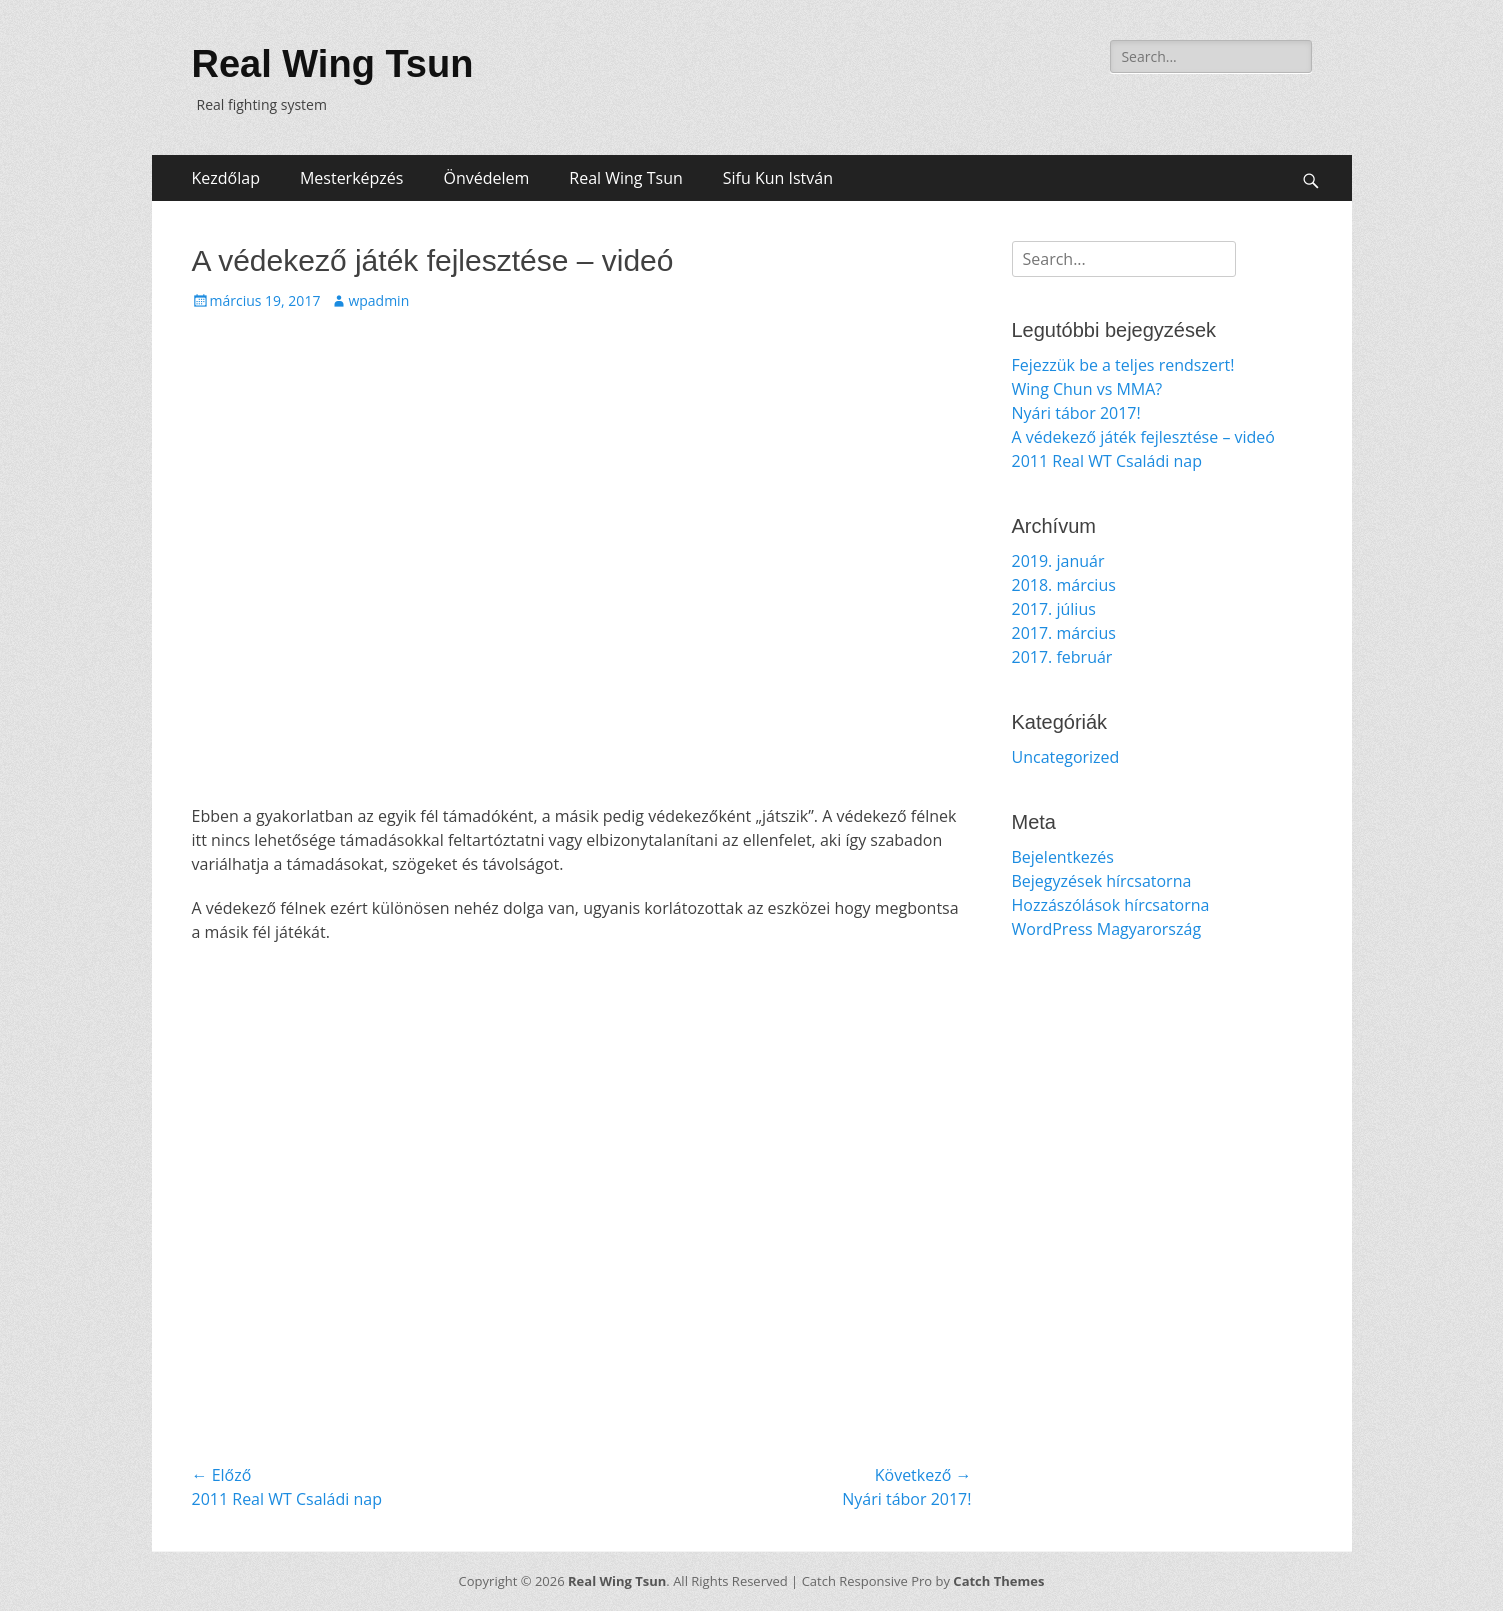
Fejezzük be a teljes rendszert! (1123, 365)
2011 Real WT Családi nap (1107, 461)
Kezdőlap (226, 178)
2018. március (1064, 585)
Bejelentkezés (1063, 857)
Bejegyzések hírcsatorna (1102, 881)
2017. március (1064, 633)
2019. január (1058, 561)
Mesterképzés (352, 178)
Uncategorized (1066, 757)
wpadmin (378, 300)
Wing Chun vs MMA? (1087, 389)
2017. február (1062, 657)
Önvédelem (486, 178)
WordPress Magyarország (1107, 929)
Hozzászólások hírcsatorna (1111, 905)
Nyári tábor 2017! (1076, 413)
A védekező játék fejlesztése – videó (1143, 437)
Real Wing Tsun (333, 64)
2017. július (1054, 609)
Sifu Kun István (778, 178)
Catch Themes (998, 1581)
